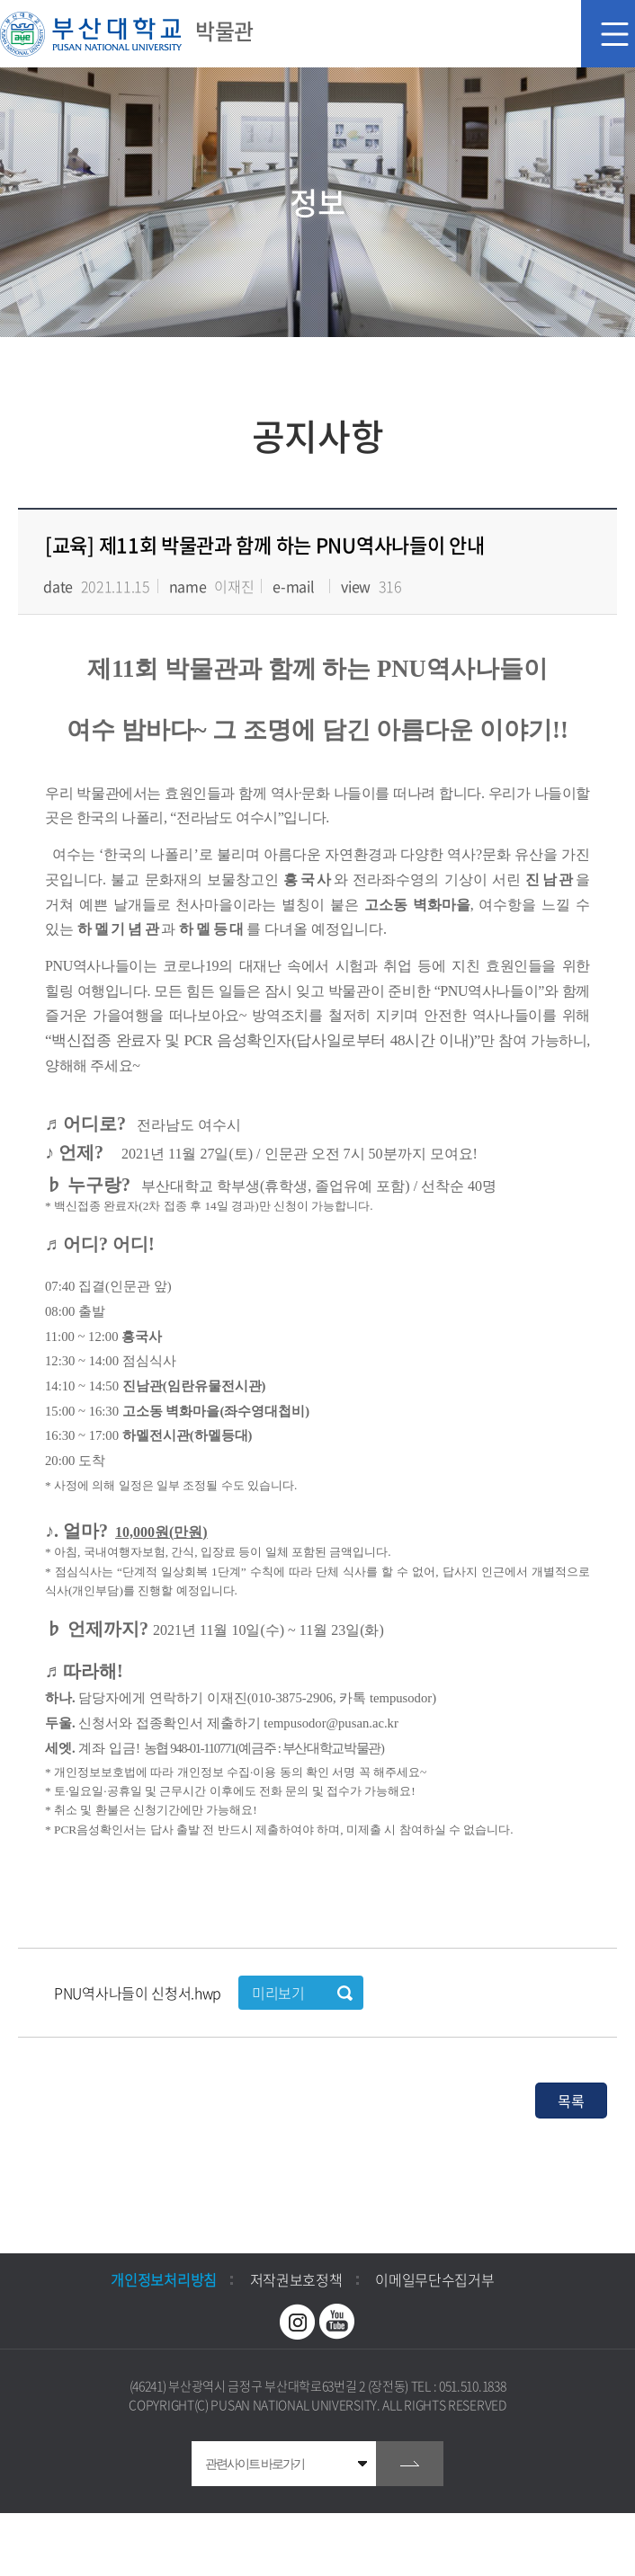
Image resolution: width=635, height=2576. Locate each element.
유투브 (337, 2322)
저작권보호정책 (296, 2279)
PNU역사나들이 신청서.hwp (139, 1992)
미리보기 (278, 1992)
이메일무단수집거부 (434, 2279)
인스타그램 (298, 2322)
